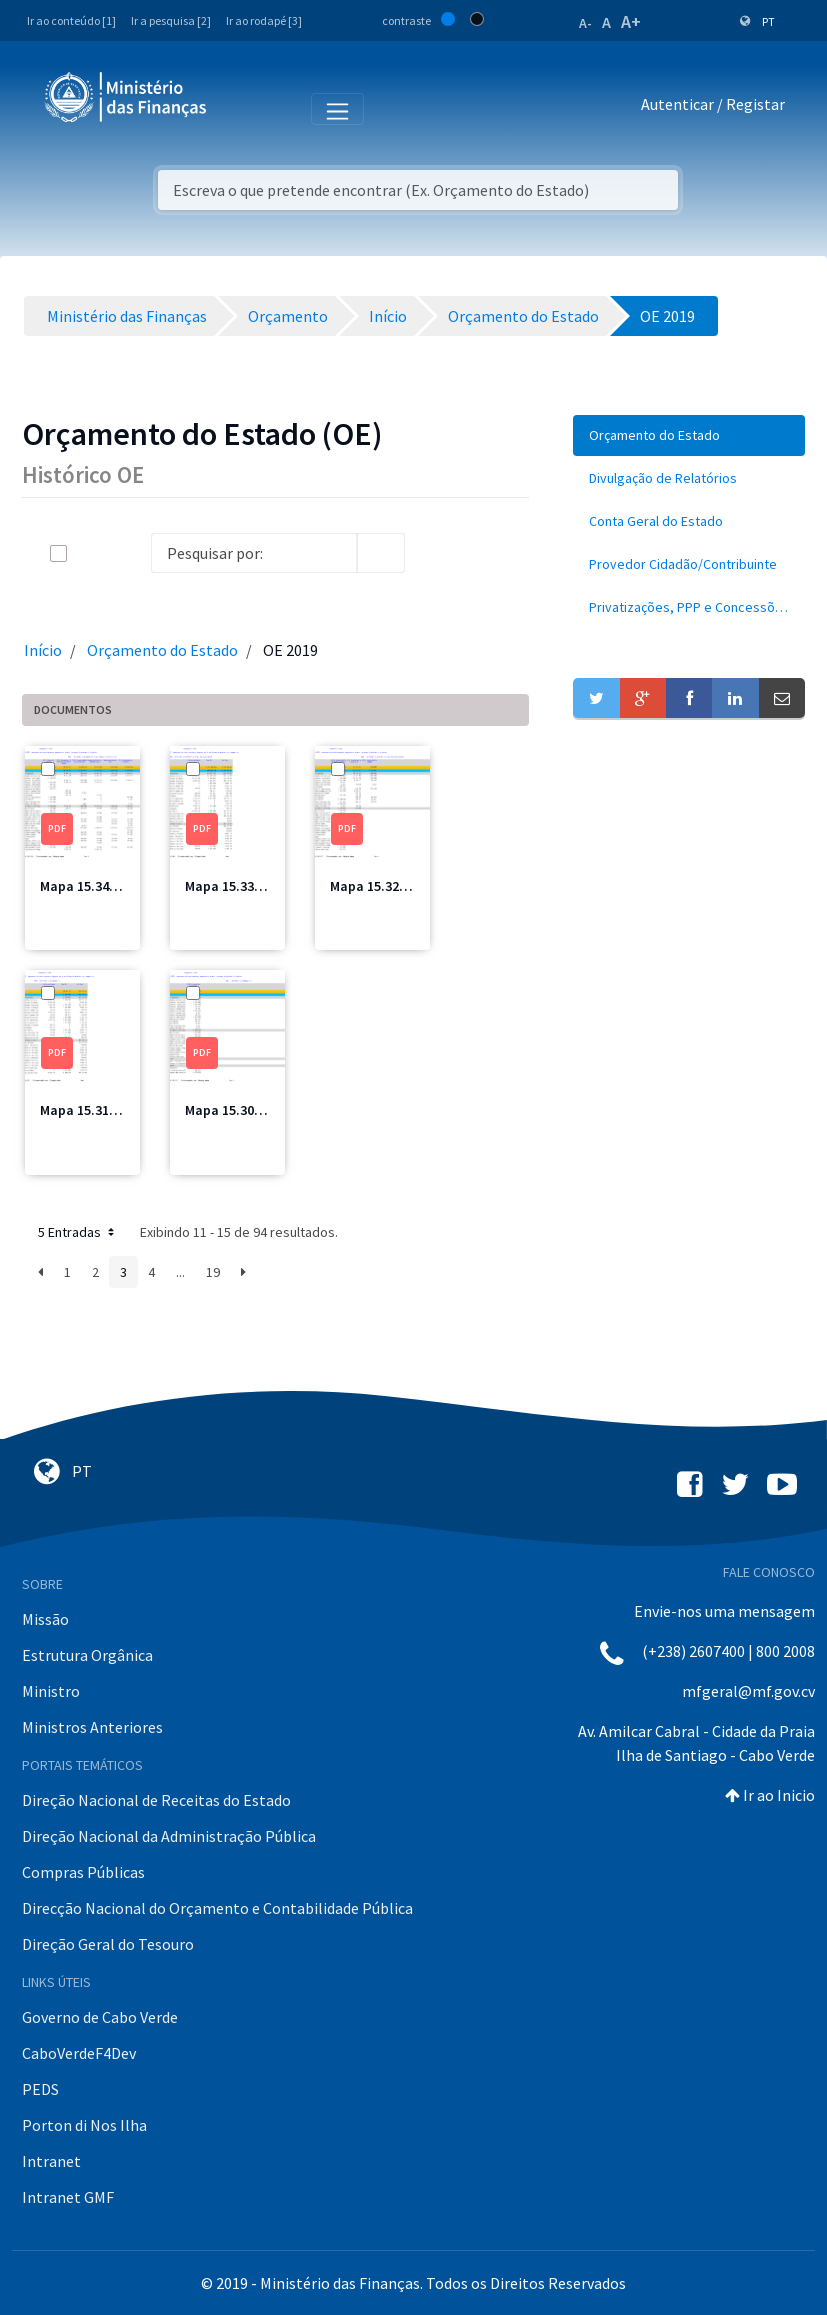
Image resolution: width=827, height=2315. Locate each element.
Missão (45, 1619)
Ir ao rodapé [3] (264, 20)
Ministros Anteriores (92, 1727)
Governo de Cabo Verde (100, 2017)
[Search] (254, 553)
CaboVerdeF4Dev (79, 2053)
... (180, 1272)
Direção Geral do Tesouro (108, 1944)
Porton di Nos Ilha (84, 2125)
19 (213, 1272)
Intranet (51, 2161)
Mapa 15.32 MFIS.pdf (393, 886)
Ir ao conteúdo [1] (71, 20)
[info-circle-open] (437, 553)
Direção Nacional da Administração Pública (169, 1836)
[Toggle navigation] (238, 108)
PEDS (40, 2089)
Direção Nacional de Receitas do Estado (156, 1800)
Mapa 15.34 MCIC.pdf (104, 886)
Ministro (51, 1691)
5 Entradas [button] (78, 1232)
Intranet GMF (68, 2197)
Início (43, 650)
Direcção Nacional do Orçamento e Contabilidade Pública (217, 1908)
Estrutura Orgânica (87, 1655)
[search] (381, 553)
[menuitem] (689, 435)
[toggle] (91, 553)
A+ (631, 21)
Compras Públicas (83, 1872)
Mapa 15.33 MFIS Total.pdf (267, 886)
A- (585, 23)
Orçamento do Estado (162, 650)
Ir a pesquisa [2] (171, 20)
